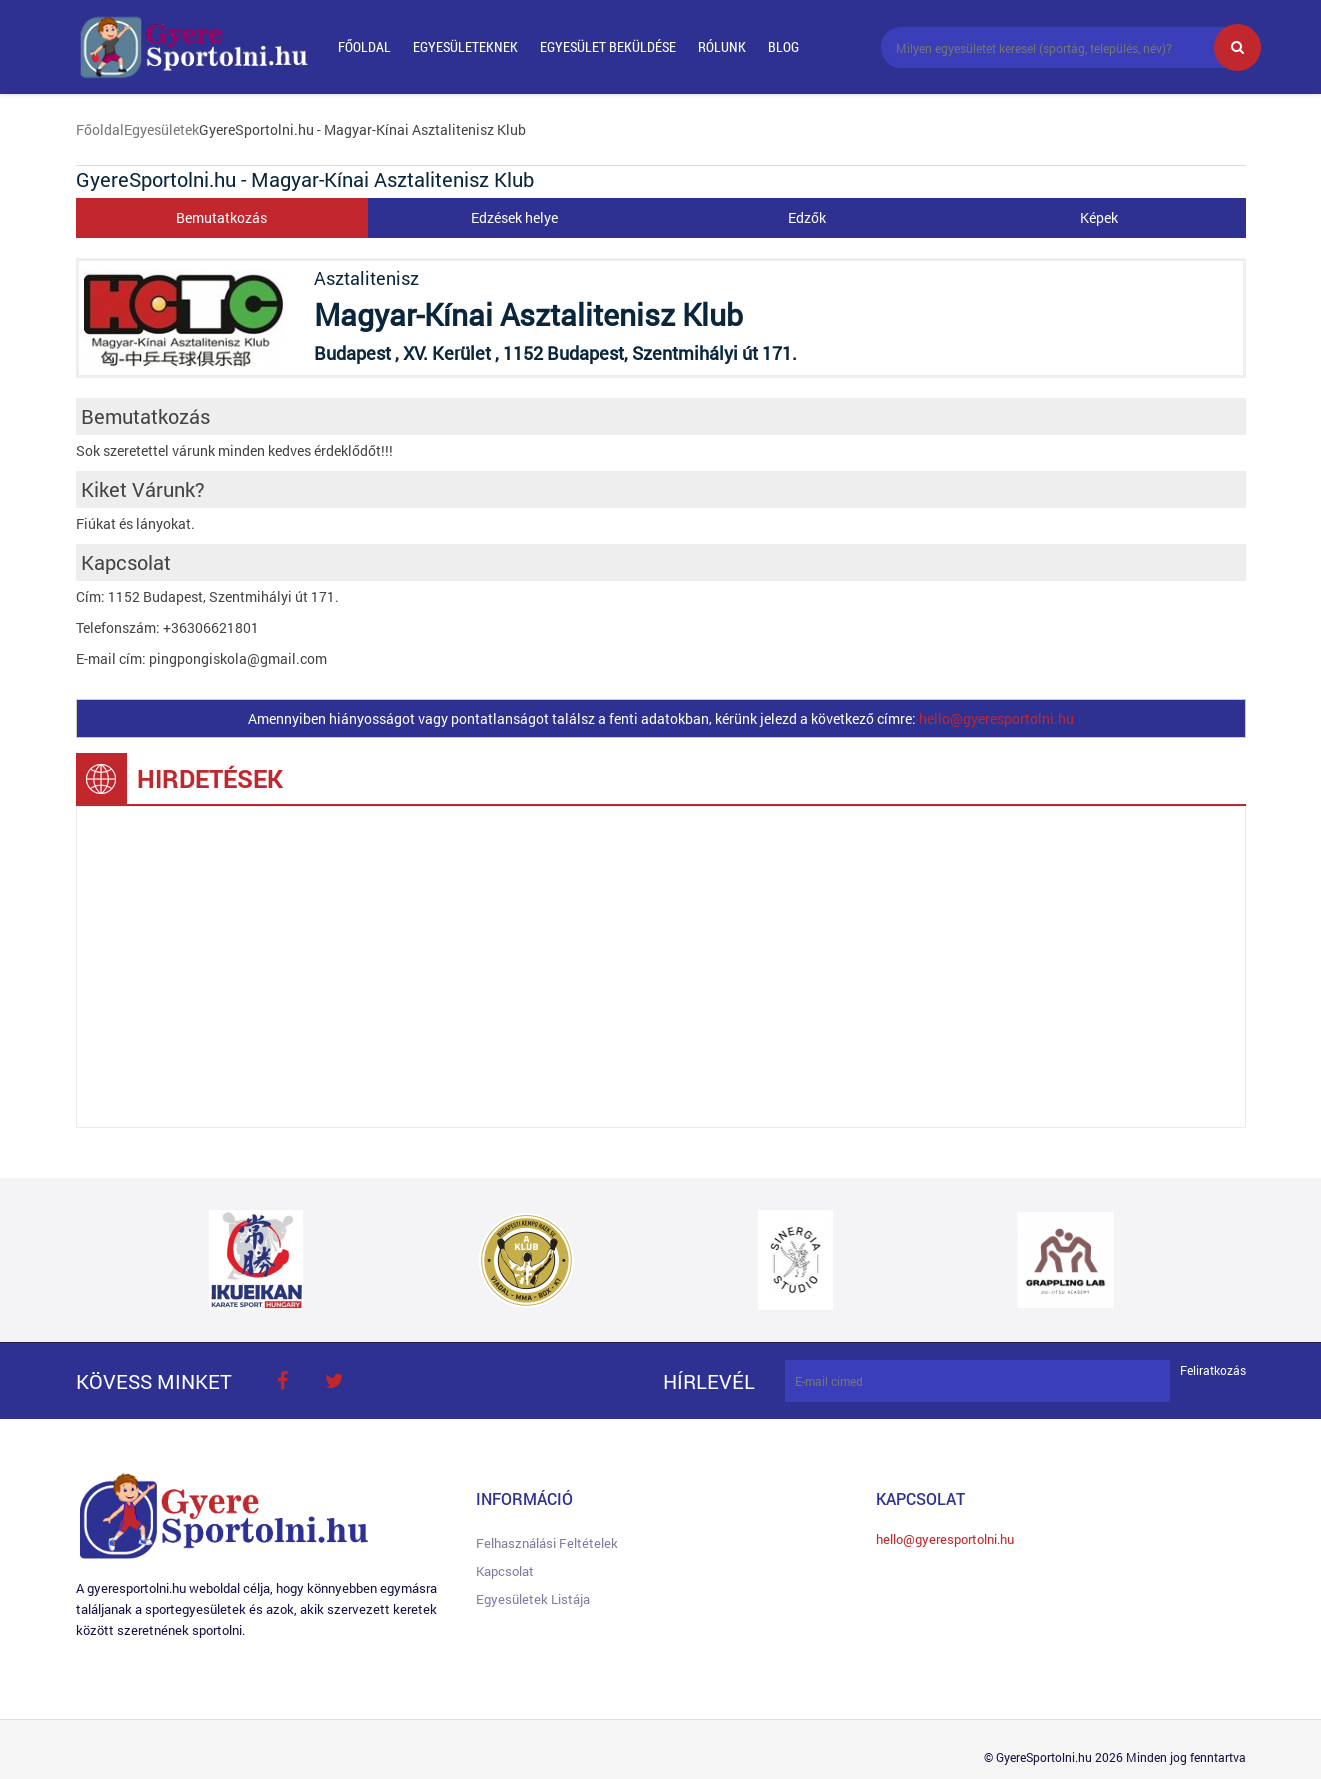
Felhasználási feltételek (547, 1543)
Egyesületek (161, 129)
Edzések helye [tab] (514, 217)
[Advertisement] (661, 967)
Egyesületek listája (533, 1599)
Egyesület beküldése (608, 46)
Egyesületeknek (465, 46)
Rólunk (722, 46)
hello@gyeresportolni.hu (996, 718)
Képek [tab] (1099, 217)
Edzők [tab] (807, 217)
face (283, 1381)
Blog (783, 46)
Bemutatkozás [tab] (221, 217)
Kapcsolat (505, 1571)
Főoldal (364, 46)
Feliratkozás (1213, 1370)
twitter (335, 1381)
